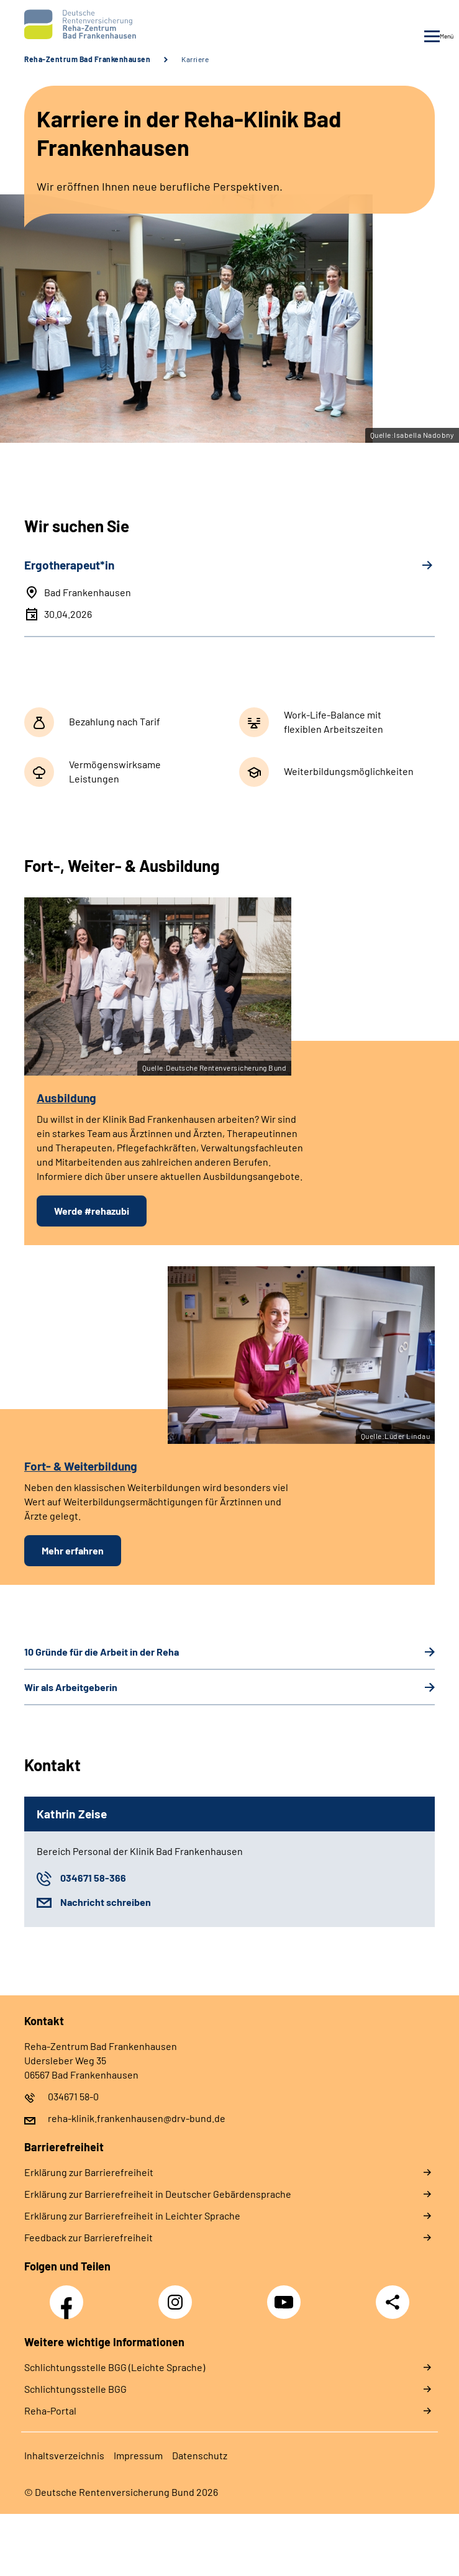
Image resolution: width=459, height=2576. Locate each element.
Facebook (69, 2295)
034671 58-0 (73, 2096)
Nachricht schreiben (105, 1902)
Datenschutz (199, 2455)
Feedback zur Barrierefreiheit (88, 2237)
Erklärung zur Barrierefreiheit (88, 2172)
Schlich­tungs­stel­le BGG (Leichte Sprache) (114, 2367)
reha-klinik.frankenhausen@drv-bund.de (136, 2118)
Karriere (195, 59)
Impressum (138, 2455)
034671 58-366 (93, 1878)
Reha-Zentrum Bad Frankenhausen (87, 59)
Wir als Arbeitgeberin (70, 1687)
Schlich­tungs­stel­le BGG (75, 2389)
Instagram (178, 2295)
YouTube (285, 2295)
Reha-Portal (50, 2410)
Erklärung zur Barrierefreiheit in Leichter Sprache (132, 2215)
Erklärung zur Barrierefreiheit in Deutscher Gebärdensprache (157, 2194)
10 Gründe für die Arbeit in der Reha (101, 1652)
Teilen (392, 2302)
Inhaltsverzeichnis (64, 2455)
